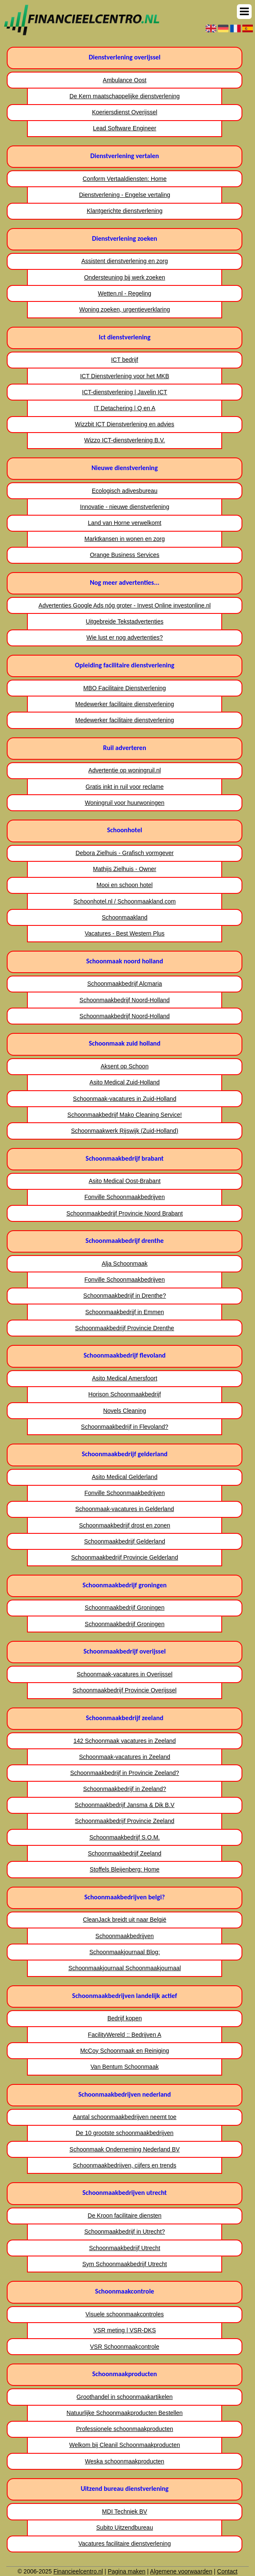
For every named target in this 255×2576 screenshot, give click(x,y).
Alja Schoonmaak (125, 1263)
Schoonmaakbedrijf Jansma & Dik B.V (124, 1805)
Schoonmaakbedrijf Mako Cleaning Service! (124, 1114)
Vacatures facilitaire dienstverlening (124, 2543)
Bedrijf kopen (124, 2018)
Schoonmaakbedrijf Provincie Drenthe (124, 1328)
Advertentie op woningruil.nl (125, 770)
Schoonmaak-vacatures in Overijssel (124, 1674)
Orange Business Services (124, 554)
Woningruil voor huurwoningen (124, 802)
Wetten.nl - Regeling (124, 293)
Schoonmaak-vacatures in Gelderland (124, 1509)
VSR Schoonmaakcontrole (124, 2346)
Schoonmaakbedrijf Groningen (124, 1607)
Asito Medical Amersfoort (124, 1378)
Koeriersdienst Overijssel (124, 112)
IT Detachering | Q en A (125, 408)
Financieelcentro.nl (78, 2571)
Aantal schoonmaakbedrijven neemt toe (125, 2117)
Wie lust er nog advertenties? (124, 637)
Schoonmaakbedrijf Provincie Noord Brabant (124, 1213)
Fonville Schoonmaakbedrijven (124, 1197)
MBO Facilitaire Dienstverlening (124, 688)
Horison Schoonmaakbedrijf (125, 1394)
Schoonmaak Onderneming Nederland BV (125, 2149)
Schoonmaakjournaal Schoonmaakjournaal (124, 1968)
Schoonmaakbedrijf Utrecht (124, 2248)
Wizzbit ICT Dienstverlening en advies (124, 424)
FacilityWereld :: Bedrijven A (124, 2034)
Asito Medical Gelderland (125, 1477)
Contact (227, 2571)
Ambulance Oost (125, 80)
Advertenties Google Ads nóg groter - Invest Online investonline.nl (124, 605)
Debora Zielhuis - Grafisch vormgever (124, 853)
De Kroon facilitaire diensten (124, 2215)
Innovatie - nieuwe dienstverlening (124, 506)
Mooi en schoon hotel (125, 885)
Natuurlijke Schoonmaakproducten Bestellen (125, 2412)
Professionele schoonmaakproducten (124, 2428)
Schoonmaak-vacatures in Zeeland (124, 1756)
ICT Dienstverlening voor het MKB (124, 376)
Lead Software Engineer (124, 128)
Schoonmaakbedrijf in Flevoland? (124, 1426)
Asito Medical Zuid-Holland (124, 1082)
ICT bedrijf (124, 359)
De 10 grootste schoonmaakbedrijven (125, 2133)
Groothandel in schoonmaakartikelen (125, 2396)
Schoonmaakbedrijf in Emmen (124, 1312)
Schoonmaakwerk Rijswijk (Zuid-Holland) (124, 1130)
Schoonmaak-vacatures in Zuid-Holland (124, 1098)
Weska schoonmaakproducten (124, 2461)
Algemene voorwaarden (181, 2571)
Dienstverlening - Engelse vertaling (124, 194)
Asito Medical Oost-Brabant (124, 1181)
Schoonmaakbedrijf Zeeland (124, 1853)
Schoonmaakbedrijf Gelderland (124, 1541)
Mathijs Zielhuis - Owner (124, 869)
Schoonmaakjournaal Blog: (124, 1952)
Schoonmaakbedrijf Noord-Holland (125, 1000)
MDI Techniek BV (124, 2511)
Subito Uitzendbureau (124, 2527)
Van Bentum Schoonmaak (125, 2066)
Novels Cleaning (124, 1410)
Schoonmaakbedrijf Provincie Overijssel (124, 1690)
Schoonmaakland (125, 917)
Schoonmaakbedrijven (124, 1936)
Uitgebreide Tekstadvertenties (125, 621)
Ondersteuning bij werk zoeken (124, 277)
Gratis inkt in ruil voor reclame (125, 786)
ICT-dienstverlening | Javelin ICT (124, 392)
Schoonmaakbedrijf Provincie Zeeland (124, 1821)
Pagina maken (127, 2571)
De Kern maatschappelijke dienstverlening (125, 96)
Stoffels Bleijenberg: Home (125, 1869)
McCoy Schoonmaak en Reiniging (124, 2050)
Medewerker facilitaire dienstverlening (124, 704)
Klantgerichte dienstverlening (125, 210)
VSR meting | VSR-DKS (124, 2330)
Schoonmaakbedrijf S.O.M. (124, 1837)
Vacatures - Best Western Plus (124, 933)
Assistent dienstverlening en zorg (124, 261)
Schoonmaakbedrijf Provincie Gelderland (124, 1557)
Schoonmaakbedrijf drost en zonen (124, 1525)
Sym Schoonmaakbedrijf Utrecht (124, 2264)
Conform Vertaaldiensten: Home (124, 178)
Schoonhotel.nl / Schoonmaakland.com (124, 901)
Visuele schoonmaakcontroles (125, 2314)
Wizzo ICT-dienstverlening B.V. (124, 440)
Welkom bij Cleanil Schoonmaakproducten (124, 2445)
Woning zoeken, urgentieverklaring (124, 309)
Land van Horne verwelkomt (124, 522)
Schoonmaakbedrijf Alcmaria (124, 983)
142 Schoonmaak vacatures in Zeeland (124, 1740)
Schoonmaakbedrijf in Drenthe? (124, 1295)
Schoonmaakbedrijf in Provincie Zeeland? (124, 1772)
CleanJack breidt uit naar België (124, 1919)
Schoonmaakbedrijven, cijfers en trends (124, 2165)
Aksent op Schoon (125, 1066)
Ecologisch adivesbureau (125, 490)
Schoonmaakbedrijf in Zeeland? (124, 1788)
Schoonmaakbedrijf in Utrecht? (124, 2231)
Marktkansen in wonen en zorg (124, 538)
